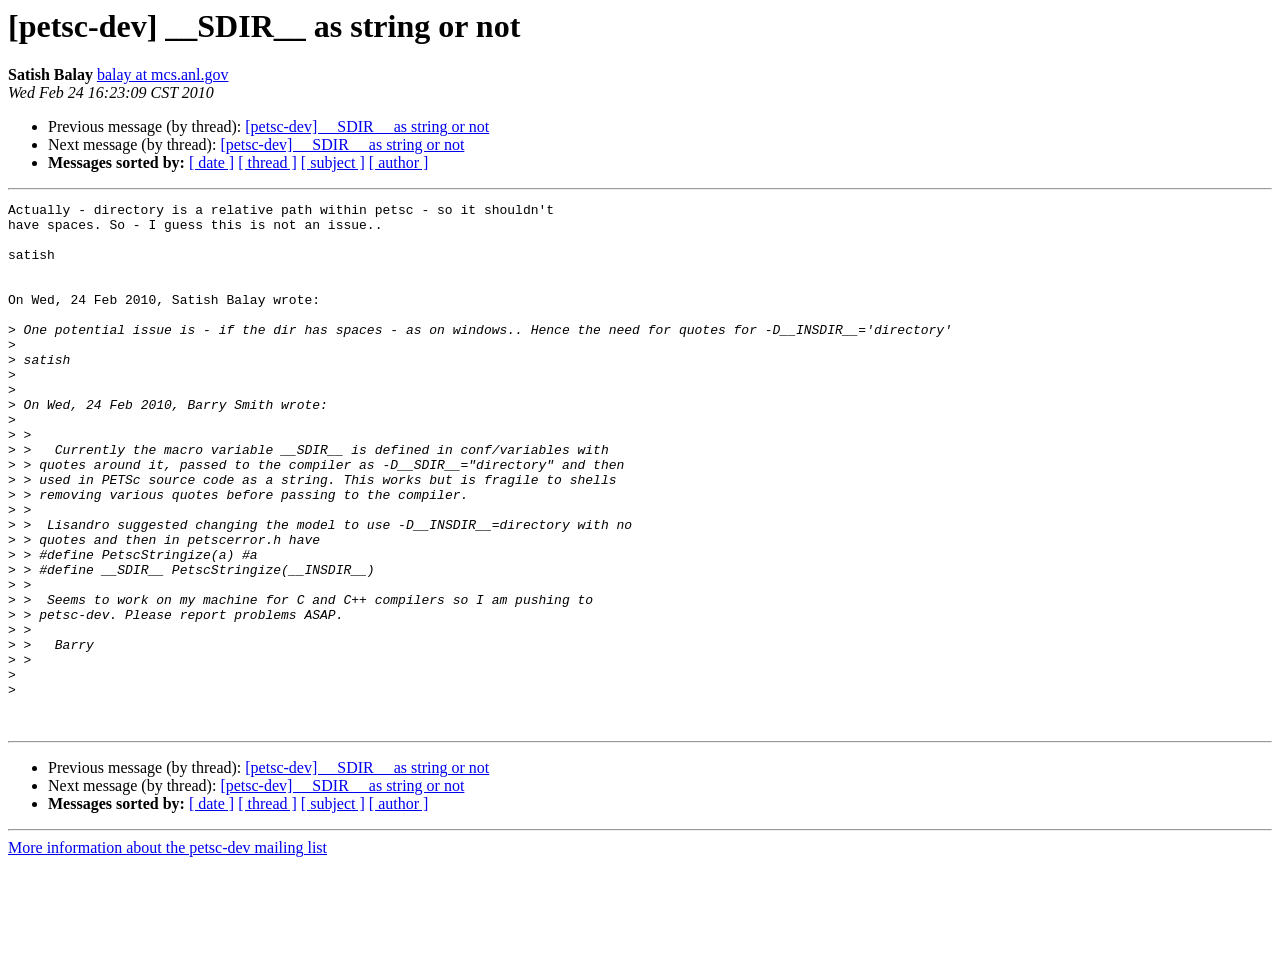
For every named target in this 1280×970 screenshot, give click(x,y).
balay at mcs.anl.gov (163, 74)
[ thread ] (267, 162)
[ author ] (399, 162)
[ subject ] (333, 162)
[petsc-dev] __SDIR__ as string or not (367, 126)
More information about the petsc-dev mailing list (167, 952)
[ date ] (211, 162)
